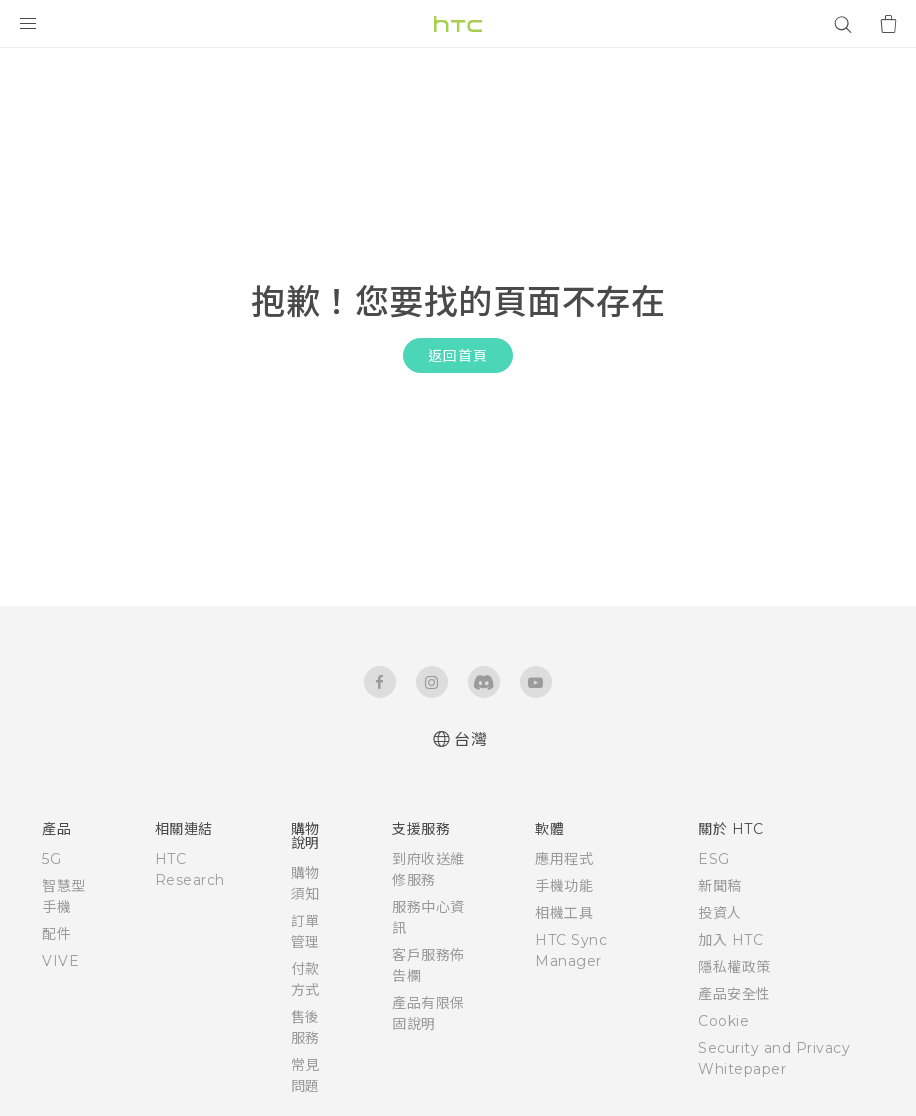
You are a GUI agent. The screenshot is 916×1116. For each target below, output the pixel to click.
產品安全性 (734, 994)
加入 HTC (730, 940)
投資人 (720, 913)
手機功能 (564, 886)
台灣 (470, 739)
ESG (714, 859)
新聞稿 (720, 886)
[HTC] (458, 24)
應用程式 (564, 859)
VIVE (60, 961)
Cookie (723, 1021)
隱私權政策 (734, 967)
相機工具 (564, 913)
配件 (56, 934)
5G (51, 859)
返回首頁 (457, 356)
